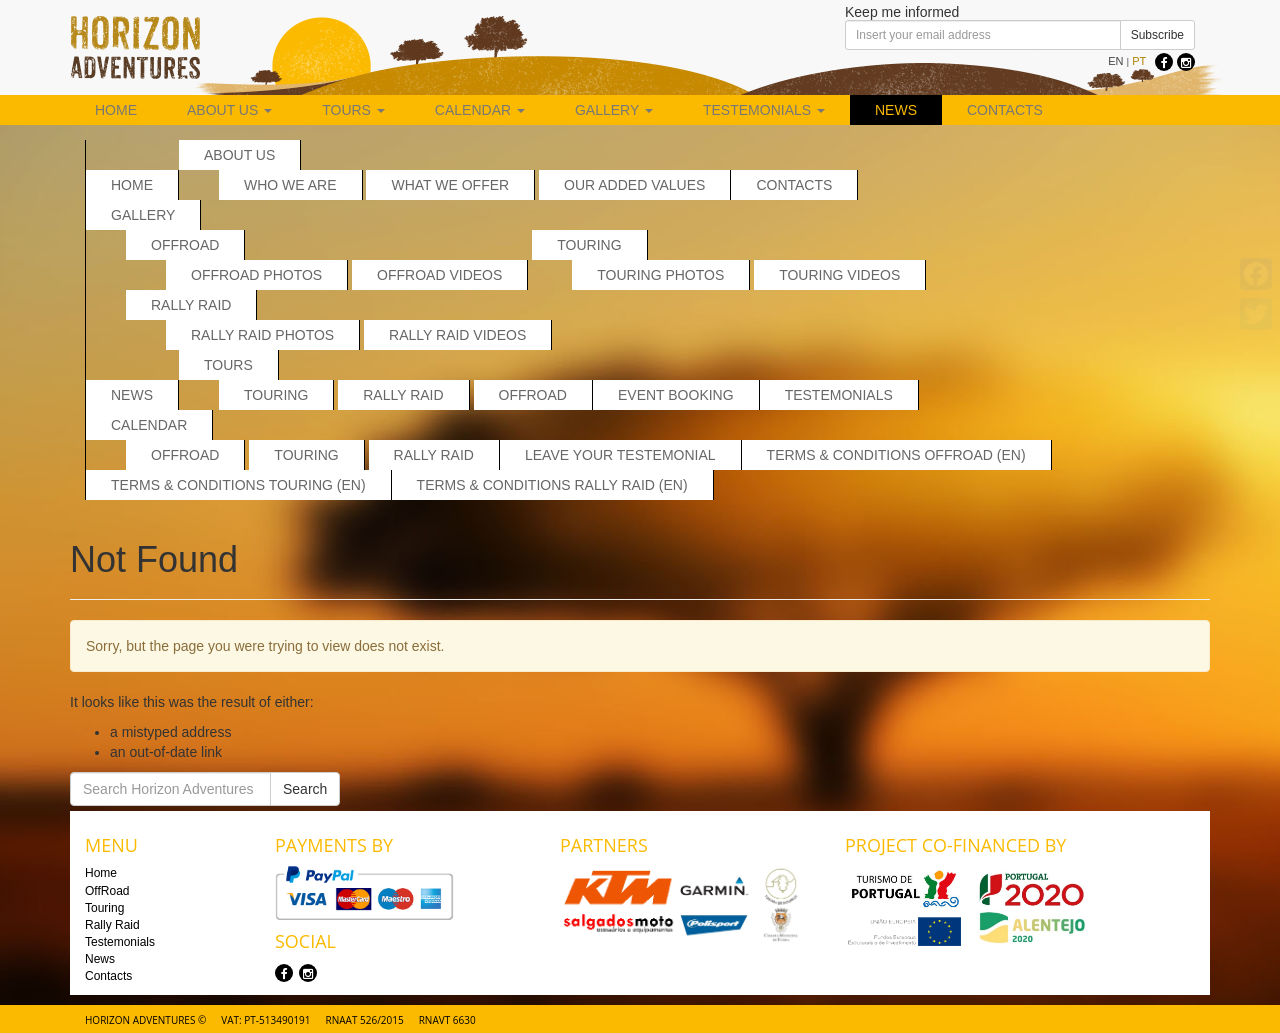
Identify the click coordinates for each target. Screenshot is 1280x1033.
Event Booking (676, 395)
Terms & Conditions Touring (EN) (238, 485)
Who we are (290, 185)
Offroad (185, 455)
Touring (589, 245)
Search (305, 789)
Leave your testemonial (620, 455)
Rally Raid (191, 305)
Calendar (480, 110)
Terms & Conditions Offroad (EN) (896, 455)
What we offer (450, 185)
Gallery (614, 110)
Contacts (1005, 110)
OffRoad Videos (439, 275)
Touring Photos (660, 275)
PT (1139, 61)
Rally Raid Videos (457, 335)
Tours (353, 110)
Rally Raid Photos (262, 335)
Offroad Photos (256, 275)
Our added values (634, 185)
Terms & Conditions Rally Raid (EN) (552, 485)
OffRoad (185, 245)
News (896, 110)
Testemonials (764, 110)
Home (116, 110)
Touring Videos (839, 275)
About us (229, 110)
